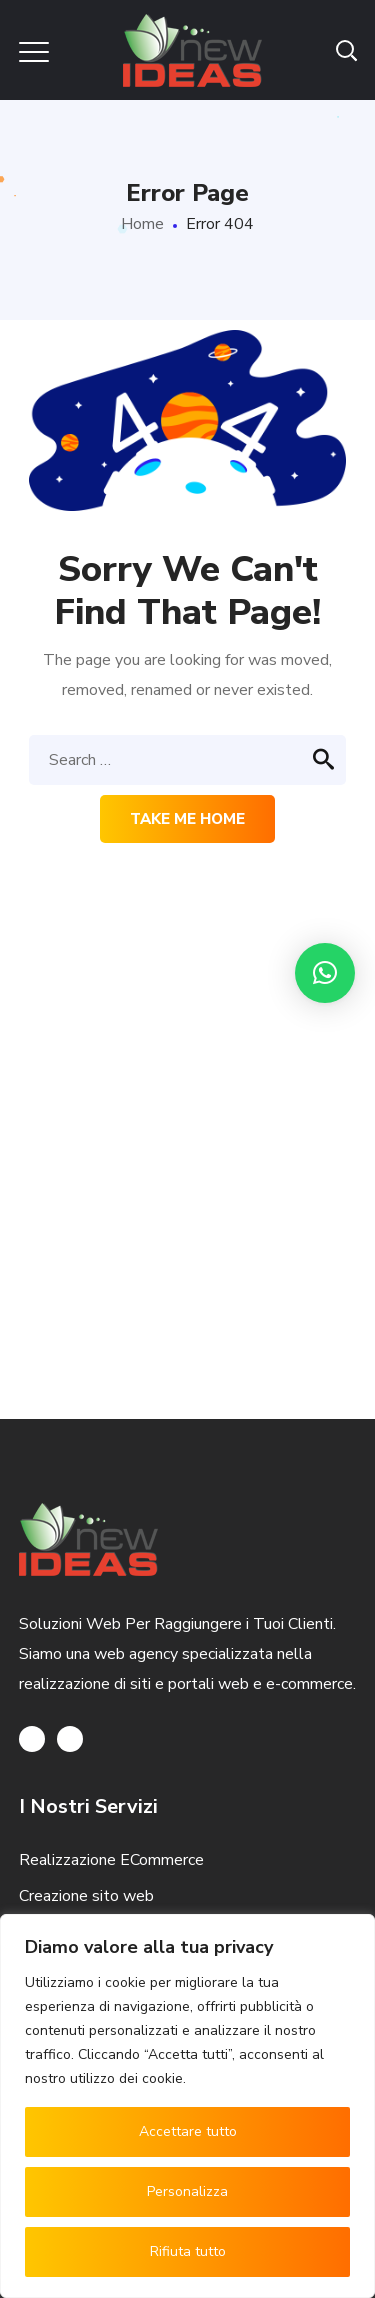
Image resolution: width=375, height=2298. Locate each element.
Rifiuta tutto (188, 2251)
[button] (325, 973)
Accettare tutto (188, 2131)
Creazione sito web (86, 1896)
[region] (187, 2106)
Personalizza (187, 2191)
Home (142, 224)
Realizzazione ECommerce (111, 1860)
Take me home (187, 819)
